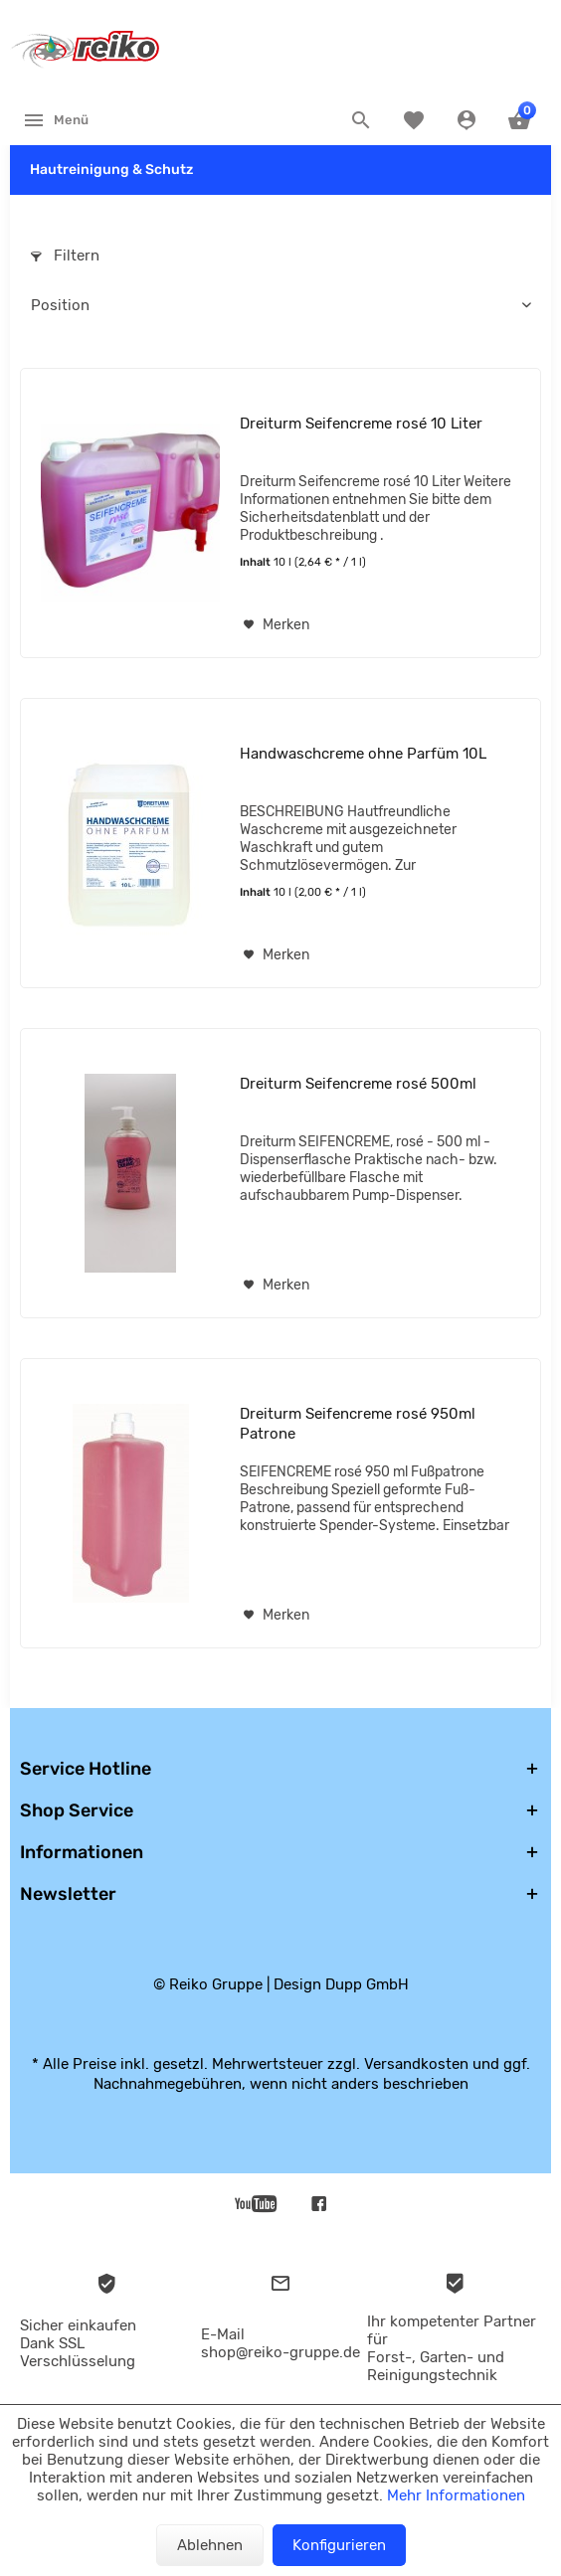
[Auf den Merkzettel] (276, 625)
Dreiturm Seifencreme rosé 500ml (358, 1084)
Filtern (65, 255)
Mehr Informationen (456, 2495)
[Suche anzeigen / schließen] (363, 120)
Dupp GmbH (367, 1984)
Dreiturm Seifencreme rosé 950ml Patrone (357, 1424)
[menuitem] (55, 119)
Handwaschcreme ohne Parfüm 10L (363, 754)
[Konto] (469, 120)
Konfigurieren (339, 2545)
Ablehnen (210, 2545)
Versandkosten (416, 2064)
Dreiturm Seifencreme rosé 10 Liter (361, 423)
